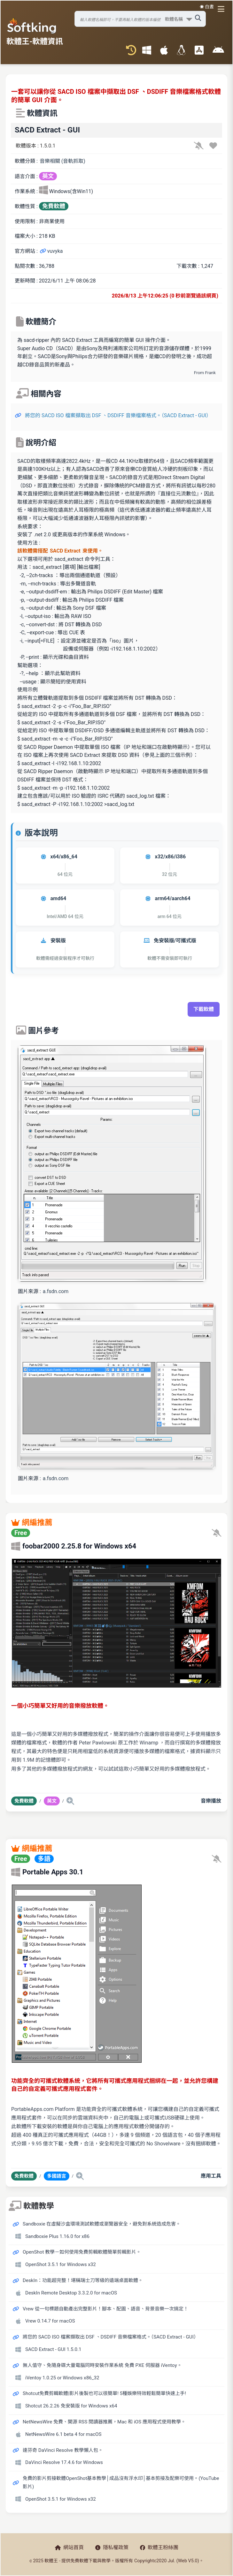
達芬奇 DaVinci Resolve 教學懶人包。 (63, 2450)
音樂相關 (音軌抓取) (62, 161)
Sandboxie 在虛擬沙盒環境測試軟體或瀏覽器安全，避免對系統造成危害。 (102, 2224)
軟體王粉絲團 (159, 2547)
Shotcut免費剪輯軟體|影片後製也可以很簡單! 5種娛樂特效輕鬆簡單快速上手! (104, 2393)
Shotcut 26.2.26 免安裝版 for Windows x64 (71, 2406)
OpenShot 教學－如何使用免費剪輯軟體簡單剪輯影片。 (82, 2252)
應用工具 (211, 2176)
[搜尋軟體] (140, 19)
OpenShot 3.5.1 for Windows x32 (60, 2264)
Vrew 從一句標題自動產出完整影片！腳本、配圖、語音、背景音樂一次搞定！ (105, 2309)
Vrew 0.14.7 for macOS (50, 2321)
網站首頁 (69, 2547)
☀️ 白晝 (207, 6)
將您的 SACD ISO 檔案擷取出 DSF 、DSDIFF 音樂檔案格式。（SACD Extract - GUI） (118, 415)
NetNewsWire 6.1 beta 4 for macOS (63, 2434)
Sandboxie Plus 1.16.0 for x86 (57, 2236)
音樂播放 (211, 1801)
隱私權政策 (111, 2547)
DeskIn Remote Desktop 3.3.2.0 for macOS (71, 2293)
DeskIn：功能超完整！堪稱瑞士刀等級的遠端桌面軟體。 (83, 2280)
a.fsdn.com (55, 1291)
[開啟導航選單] (222, 9)
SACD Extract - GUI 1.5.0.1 (53, 2349)
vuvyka (51, 251)
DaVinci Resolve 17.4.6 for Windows (64, 2462)
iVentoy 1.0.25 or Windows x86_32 (62, 2378)
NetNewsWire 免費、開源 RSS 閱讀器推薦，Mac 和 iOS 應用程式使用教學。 (104, 2422)
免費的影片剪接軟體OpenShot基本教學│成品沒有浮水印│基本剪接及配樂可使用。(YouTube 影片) (121, 2482)
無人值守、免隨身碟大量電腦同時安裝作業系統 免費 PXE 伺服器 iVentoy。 (102, 2365)
